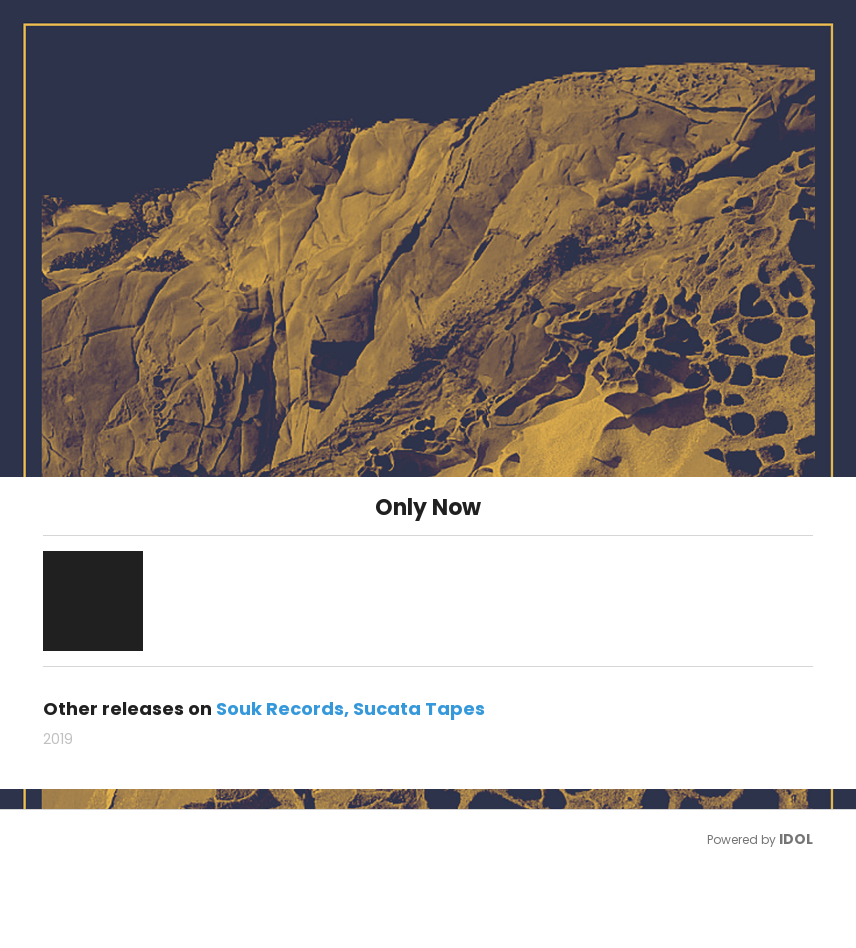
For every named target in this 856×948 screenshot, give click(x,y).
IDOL (796, 839)
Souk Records (280, 708)
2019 (58, 739)
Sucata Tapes (419, 708)
